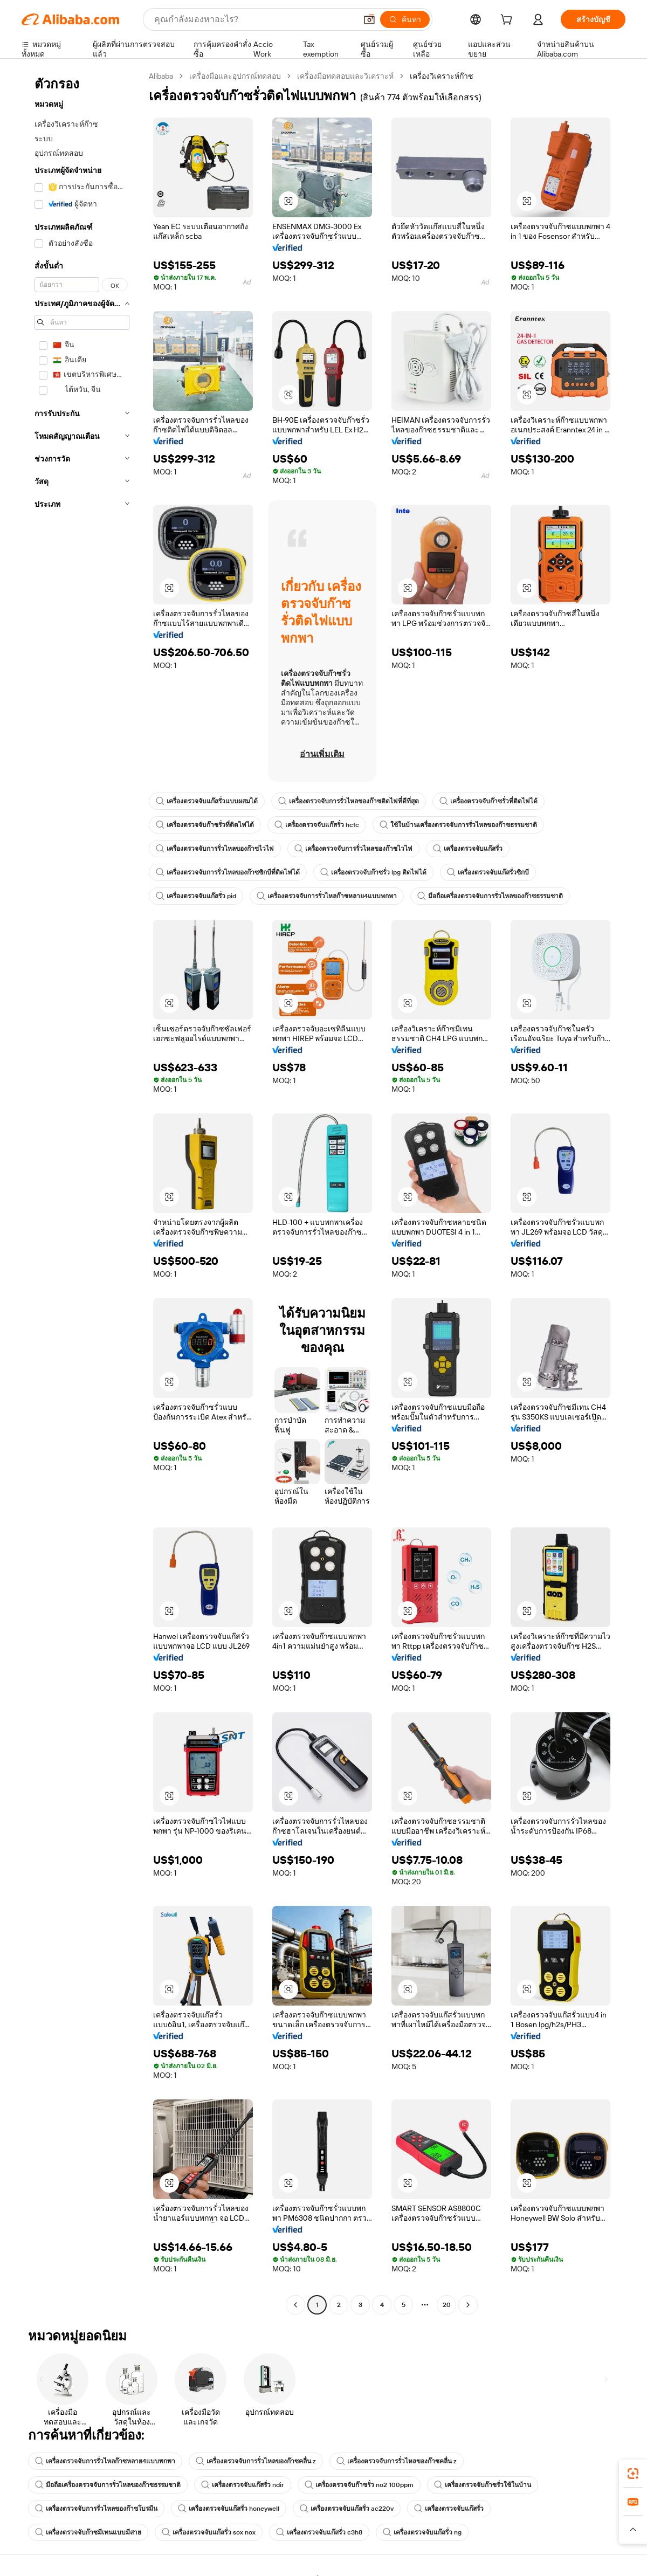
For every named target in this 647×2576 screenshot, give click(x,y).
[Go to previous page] (295, 2305)
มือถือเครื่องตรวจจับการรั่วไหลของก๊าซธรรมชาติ (490, 896)
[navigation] (82, 1192)
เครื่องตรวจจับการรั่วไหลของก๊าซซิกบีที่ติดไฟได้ (228, 872)
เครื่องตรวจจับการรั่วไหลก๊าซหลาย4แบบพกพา (327, 896)
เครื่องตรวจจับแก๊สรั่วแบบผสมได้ (207, 801)
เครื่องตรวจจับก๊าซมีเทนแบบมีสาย (88, 2532)
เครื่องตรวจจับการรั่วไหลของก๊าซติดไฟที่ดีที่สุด (348, 801)
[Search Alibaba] (254, 19)
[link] (633, 2474)
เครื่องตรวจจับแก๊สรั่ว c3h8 (319, 2532)
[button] (369, 19)
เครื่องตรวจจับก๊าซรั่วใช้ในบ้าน (482, 2485)
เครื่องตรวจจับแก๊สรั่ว (468, 848)
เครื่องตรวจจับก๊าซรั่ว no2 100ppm (359, 2485)
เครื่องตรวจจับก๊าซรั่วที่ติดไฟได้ (488, 801)
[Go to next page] (468, 2305)
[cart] (508, 21)
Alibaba (161, 76)
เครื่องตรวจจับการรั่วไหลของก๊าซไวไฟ (215, 848)
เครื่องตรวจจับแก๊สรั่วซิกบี (488, 872)
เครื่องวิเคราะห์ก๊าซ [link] (441, 76)
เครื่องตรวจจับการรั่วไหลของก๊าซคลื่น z (256, 2461)
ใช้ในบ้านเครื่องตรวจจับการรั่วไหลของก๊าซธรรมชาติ (458, 825)
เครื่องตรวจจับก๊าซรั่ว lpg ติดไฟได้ (373, 872)
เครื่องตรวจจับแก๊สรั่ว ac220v (347, 2508)
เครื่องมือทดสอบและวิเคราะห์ (345, 76)
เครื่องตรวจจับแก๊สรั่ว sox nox (209, 2532)
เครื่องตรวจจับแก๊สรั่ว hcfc (316, 825)
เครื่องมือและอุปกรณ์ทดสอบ (235, 76)
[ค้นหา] (405, 19)
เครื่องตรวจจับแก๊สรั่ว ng (422, 2532)
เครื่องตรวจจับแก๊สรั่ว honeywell (228, 2508)
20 (447, 2305)
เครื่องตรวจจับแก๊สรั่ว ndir (242, 2485)
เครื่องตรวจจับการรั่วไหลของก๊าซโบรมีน (96, 2508)
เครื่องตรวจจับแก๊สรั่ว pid (196, 896)
